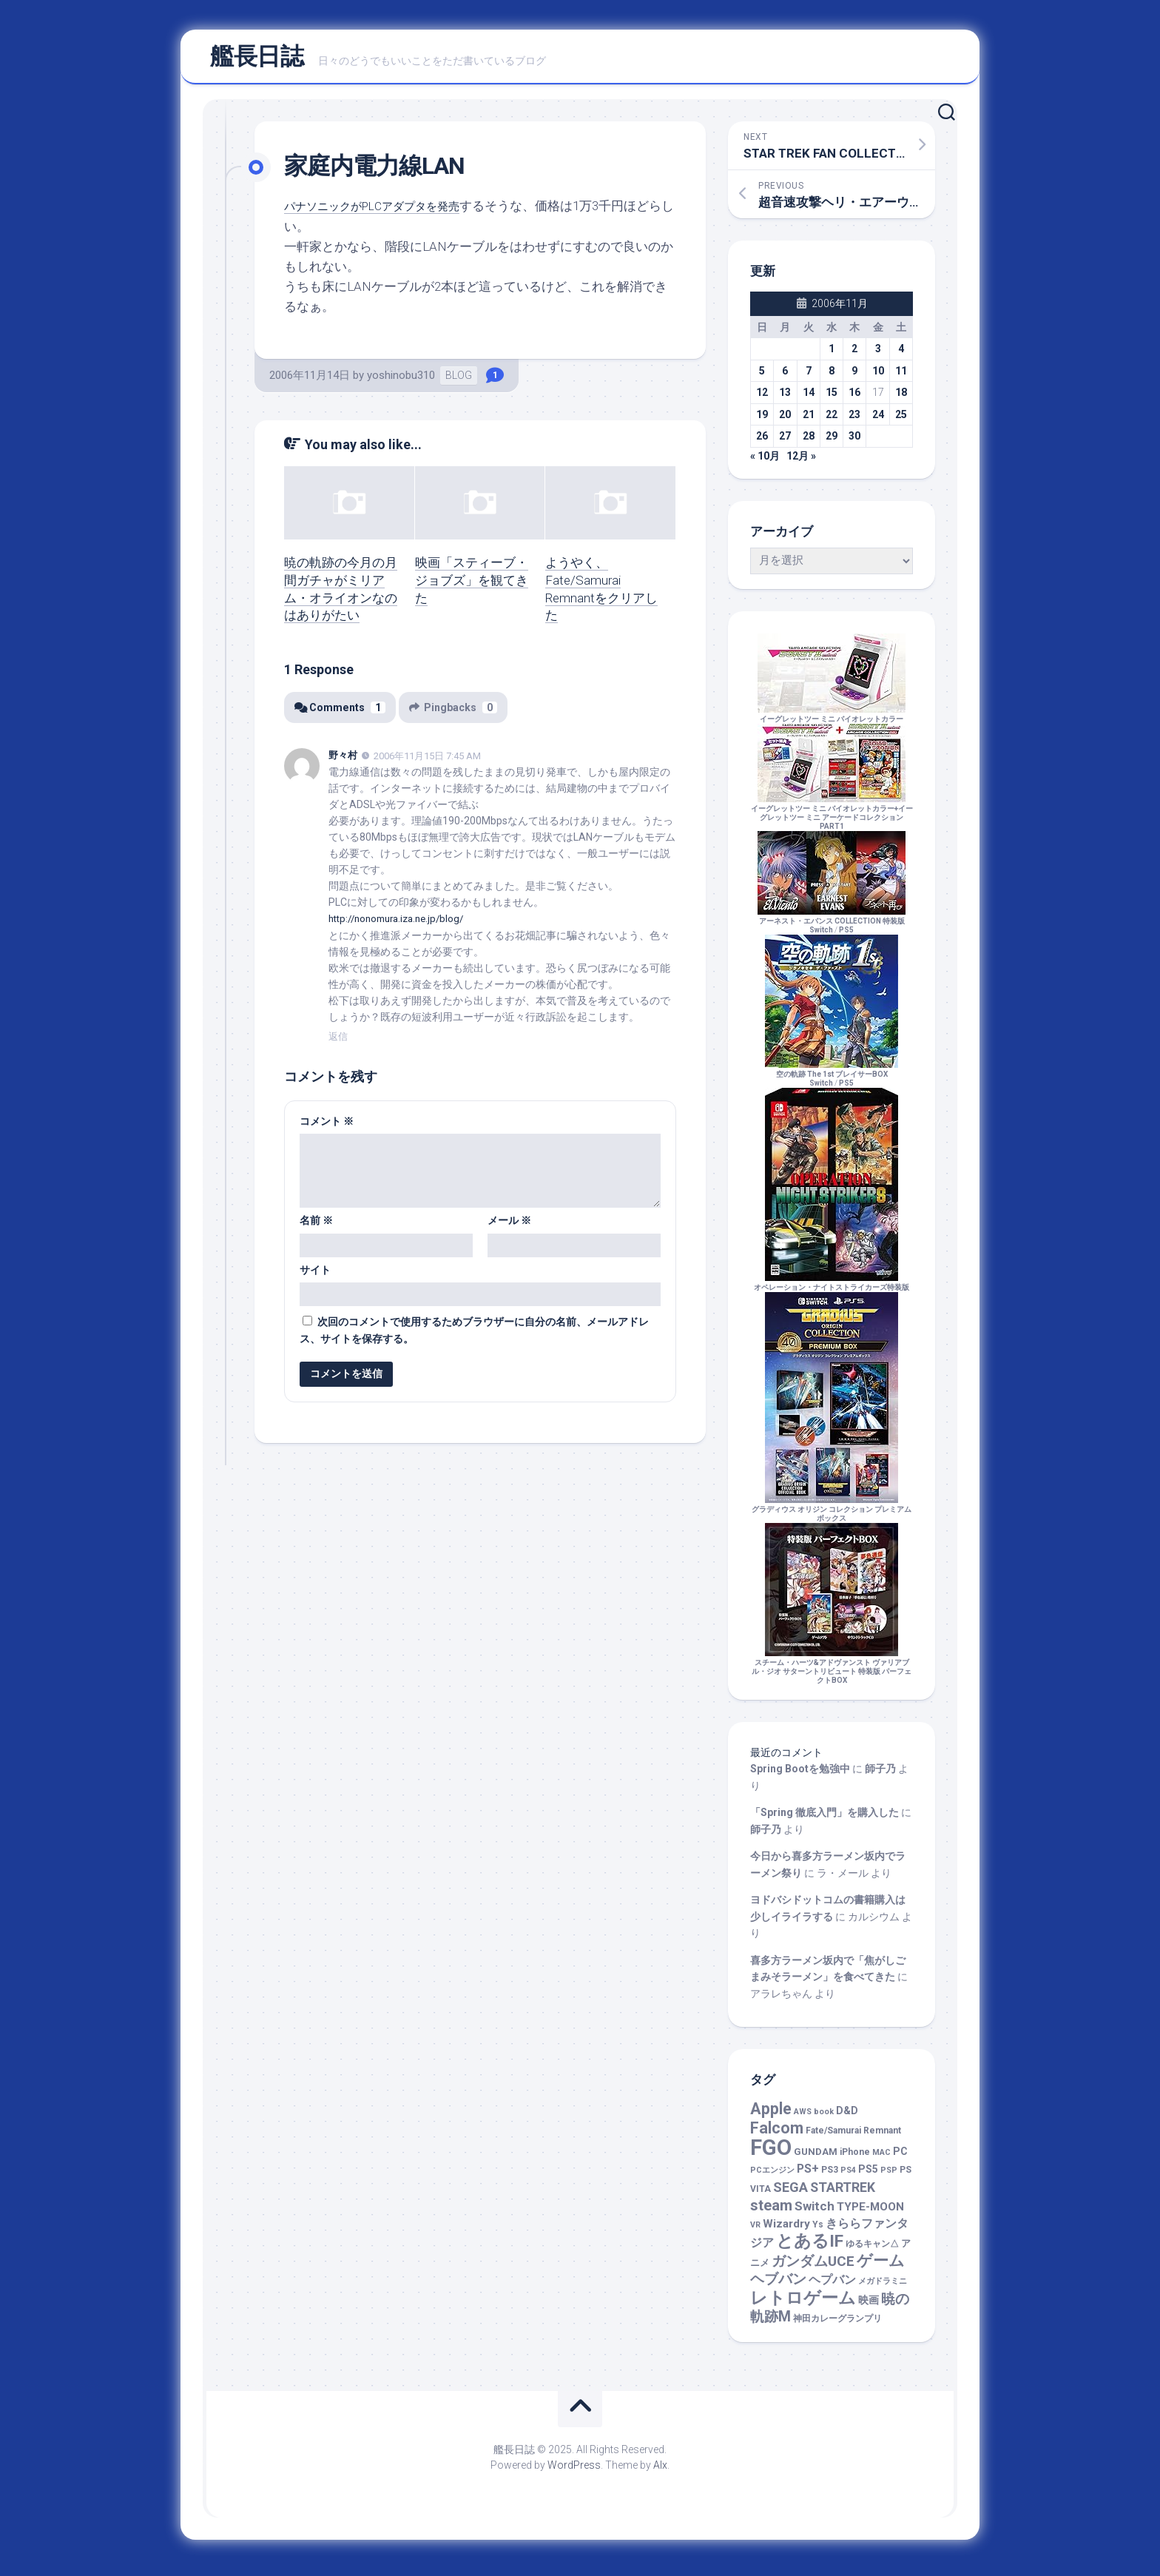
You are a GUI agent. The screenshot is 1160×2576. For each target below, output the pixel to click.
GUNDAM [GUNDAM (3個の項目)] (815, 2158)
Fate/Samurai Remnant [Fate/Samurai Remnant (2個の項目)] (853, 2138)
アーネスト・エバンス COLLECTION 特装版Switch (832, 928)
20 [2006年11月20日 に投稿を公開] (785, 421)
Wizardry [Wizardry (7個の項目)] (786, 2230)
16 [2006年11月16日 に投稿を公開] (854, 400)
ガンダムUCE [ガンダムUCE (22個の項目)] (813, 2267)
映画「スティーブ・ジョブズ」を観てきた (471, 587)
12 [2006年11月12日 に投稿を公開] (762, 400)
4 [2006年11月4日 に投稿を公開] (901, 356)
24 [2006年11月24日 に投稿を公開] (878, 421)
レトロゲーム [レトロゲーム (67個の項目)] (803, 2305)
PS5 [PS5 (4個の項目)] (868, 2176)
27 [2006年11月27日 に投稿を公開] (785, 443)
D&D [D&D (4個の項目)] (847, 2117)
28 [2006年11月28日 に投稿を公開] (809, 443)
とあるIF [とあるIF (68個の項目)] (809, 2249)
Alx (660, 2472)
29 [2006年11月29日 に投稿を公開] (831, 443)
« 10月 (765, 462)
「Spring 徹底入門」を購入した (824, 1820)
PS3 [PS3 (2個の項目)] (829, 2177)
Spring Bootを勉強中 (800, 1776)
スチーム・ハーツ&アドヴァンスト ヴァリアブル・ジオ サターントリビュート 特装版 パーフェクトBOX (831, 1673)
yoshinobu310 (401, 382)
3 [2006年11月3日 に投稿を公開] (878, 356)
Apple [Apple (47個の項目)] (771, 2115)
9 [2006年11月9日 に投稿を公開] (854, 377)
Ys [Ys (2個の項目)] (817, 2231)
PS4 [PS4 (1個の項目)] (848, 2177)
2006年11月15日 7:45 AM (427, 762)
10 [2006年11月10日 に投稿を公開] (878, 377)
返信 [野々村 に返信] (338, 1042)
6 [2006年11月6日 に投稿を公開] (785, 377)
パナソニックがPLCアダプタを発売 (383, 213)
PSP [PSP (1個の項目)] (888, 2177)
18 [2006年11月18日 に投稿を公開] (901, 400)
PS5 (846, 936)
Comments (341, 714)
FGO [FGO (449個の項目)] (771, 2154)
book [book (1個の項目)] (824, 2118)
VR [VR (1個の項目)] (755, 2231)
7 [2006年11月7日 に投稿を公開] (809, 377)
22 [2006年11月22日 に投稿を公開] (831, 421)
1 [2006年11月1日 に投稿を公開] (831, 356)
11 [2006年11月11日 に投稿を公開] (901, 377)
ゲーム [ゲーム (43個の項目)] (881, 2267)
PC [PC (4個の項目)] (900, 2158)
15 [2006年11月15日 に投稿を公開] (831, 400)
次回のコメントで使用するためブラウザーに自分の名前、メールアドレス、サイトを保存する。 (474, 1336)
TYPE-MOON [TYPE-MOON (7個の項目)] (870, 2214)
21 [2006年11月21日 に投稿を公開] (809, 421)
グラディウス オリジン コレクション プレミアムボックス (831, 1516)
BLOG (458, 383)
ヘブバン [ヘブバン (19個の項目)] (778, 2287)
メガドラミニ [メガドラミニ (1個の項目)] (882, 2288)
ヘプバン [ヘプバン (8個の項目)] (832, 2287)
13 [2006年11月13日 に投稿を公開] (785, 400)
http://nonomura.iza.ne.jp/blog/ (402, 925)
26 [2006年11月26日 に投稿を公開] (762, 443)
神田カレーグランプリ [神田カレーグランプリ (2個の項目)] (837, 2326)
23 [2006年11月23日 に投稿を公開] (854, 421)
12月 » (801, 462)
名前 (316, 1226)
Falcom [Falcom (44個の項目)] (776, 2135)
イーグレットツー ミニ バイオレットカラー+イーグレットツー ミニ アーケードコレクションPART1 (832, 819)
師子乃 (880, 1776)
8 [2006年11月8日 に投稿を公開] (831, 377)
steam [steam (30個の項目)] (771, 2213)
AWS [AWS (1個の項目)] (803, 2118)
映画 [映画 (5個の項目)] (868, 2307)
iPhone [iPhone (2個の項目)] (855, 2158)
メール (509, 1226)
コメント (327, 1127)
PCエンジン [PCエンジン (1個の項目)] (772, 2177)
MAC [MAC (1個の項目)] (881, 2159)
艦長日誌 (256, 60)
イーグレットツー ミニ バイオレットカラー (832, 721)
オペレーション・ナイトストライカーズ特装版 (831, 1289)
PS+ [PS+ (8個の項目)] (808, 2176)
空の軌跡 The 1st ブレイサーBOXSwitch (831, 1081)
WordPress (574, 2472)
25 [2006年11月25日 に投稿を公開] (901, 421)
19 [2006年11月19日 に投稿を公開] (762, 421)
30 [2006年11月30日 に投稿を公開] (854, 443)
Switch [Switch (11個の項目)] (814, 2213)
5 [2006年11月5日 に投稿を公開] (762, 377)
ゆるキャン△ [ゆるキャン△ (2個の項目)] (872, 2251)
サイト (315, 1276)
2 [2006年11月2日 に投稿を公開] (854, 356)
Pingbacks (458, 714)
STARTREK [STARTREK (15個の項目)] (842, 2194)
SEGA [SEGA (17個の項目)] (790, 2194)
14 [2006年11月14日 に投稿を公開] (809, 400)
